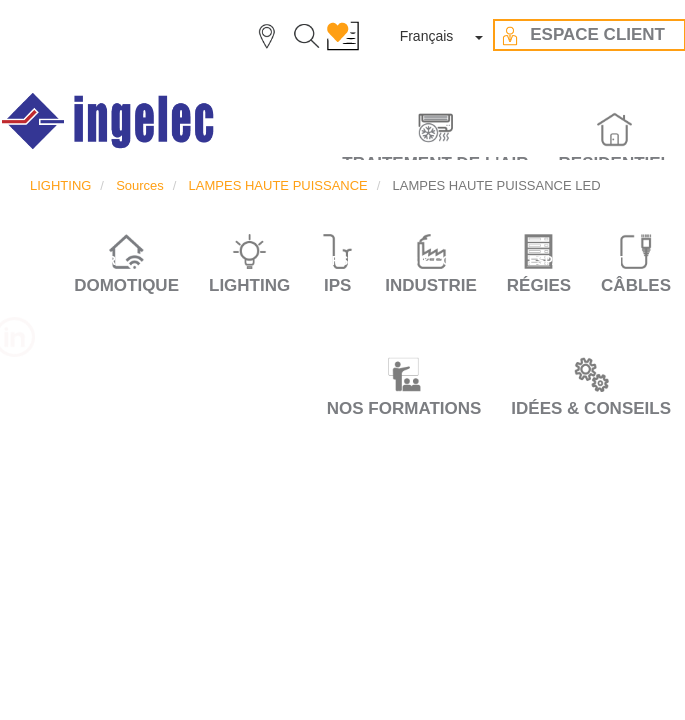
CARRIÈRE (92, 261)
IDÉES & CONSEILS (591, 408)
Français (427, 36)
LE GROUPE (193, 261)
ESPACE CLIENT (576, 261)
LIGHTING (60, 185)
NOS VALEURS (305, 261)
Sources (140, 185)
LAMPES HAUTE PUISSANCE (278, 185)
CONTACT (343, 298)
